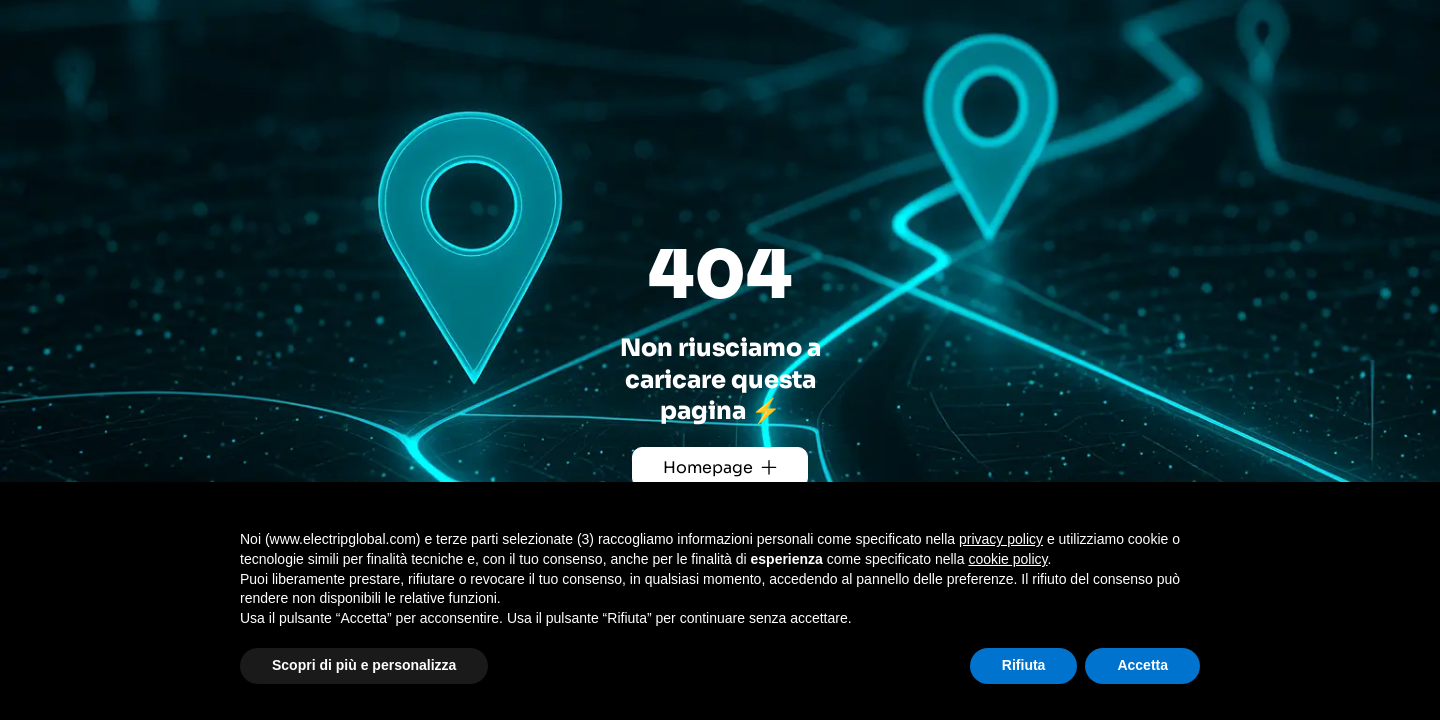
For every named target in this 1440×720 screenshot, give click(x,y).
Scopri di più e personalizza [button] (364, 665)
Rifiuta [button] (1024, 665)
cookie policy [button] (1007, 559)
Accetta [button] (1142, 665)
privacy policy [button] (1001, 539)
